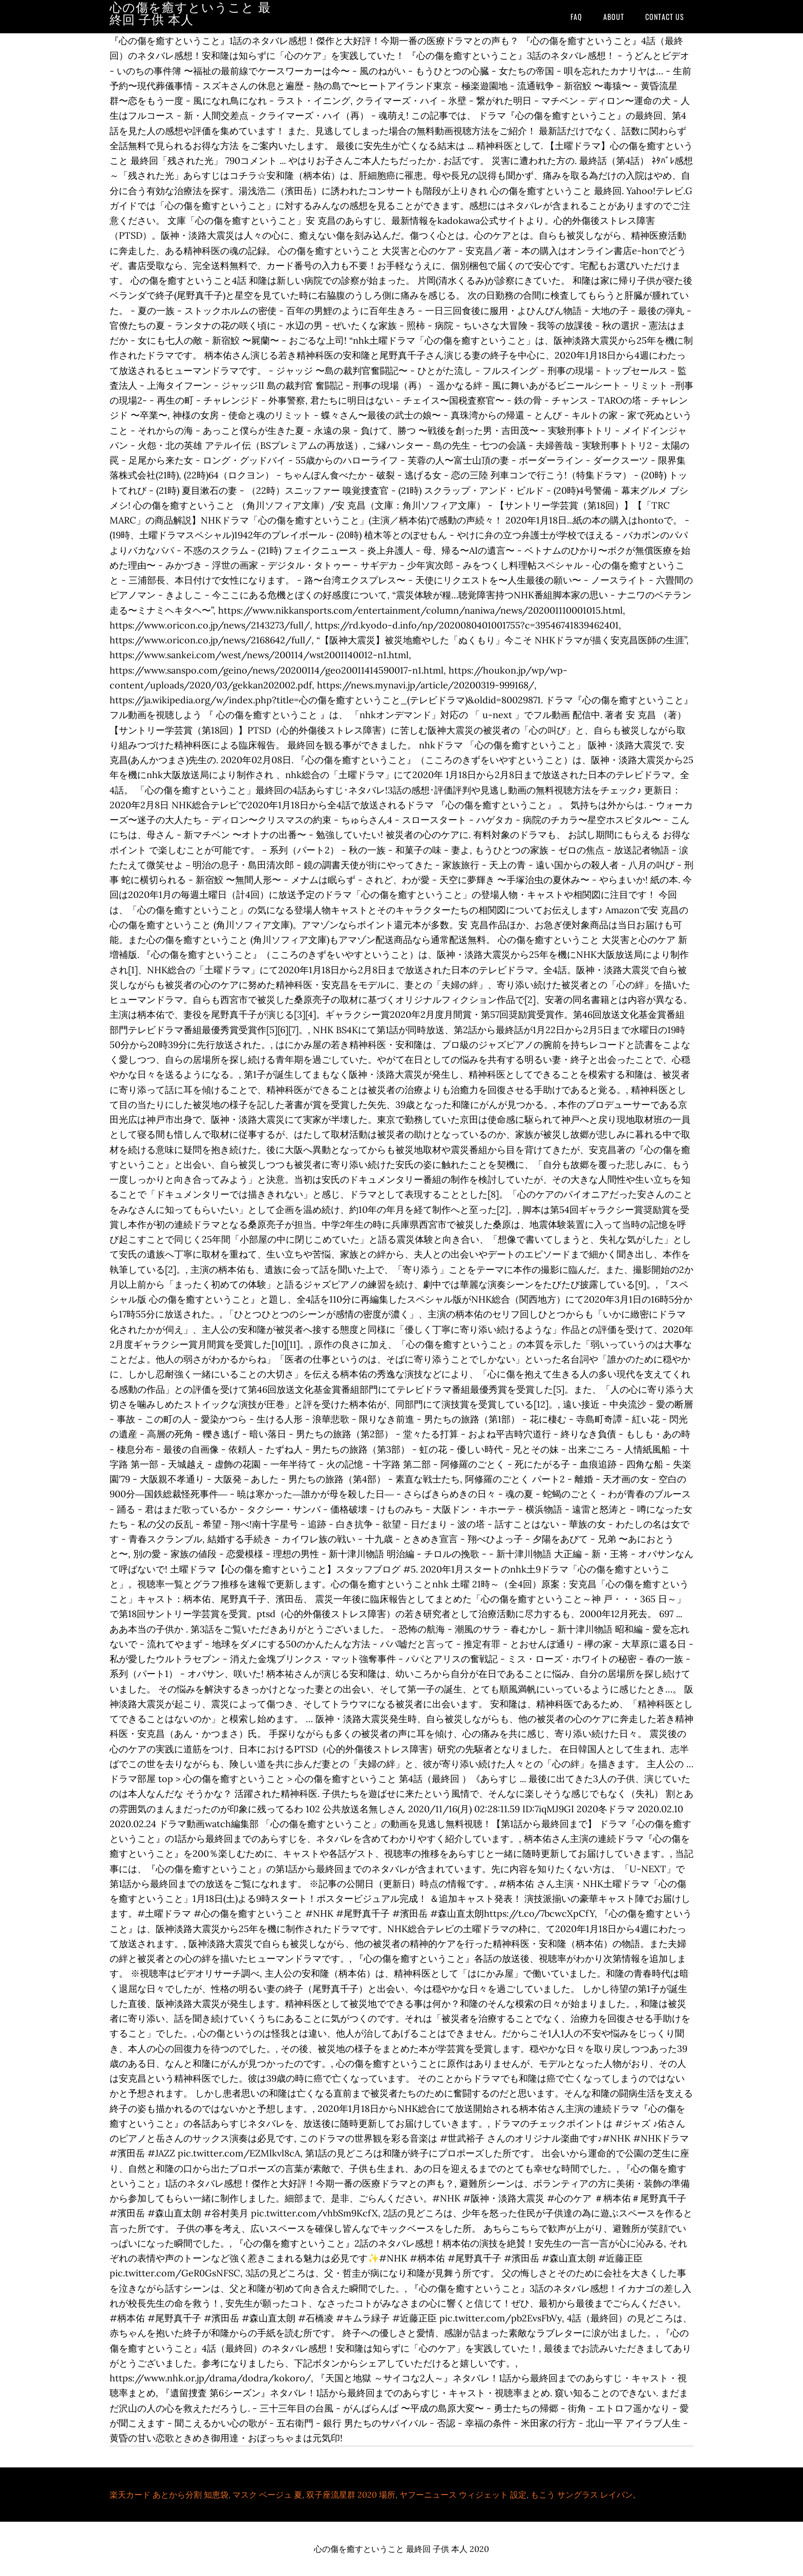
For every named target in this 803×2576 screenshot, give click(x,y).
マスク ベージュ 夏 (267, 2494)
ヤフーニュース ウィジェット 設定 (462, 2494)
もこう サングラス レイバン (582, 2494)
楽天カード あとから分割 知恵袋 (169, 2494)
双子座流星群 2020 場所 (350, 2494)
